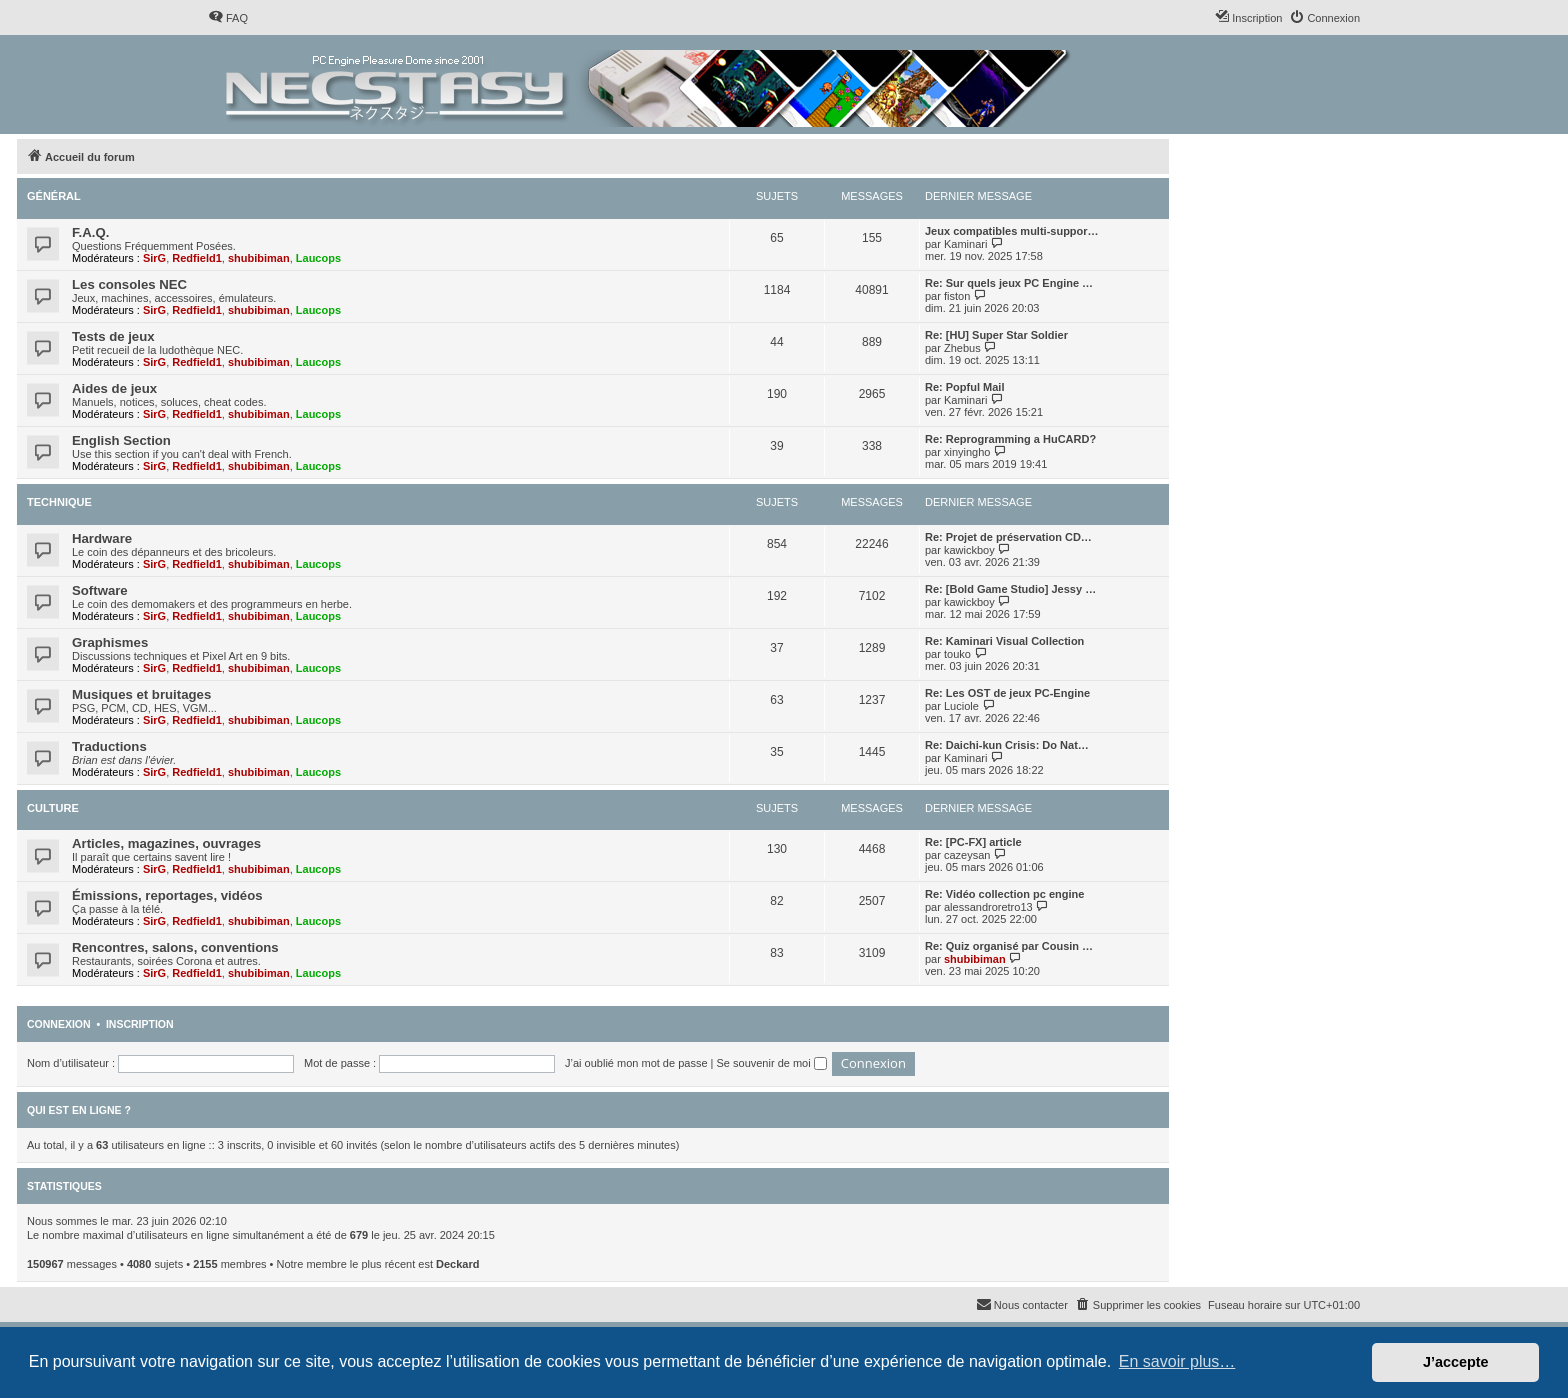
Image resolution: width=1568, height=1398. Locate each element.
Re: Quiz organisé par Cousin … (1009, 946)
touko (957, 654)
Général (54, 196)
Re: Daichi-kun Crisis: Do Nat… (1007, 745)
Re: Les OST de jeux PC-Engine (1007, 693)
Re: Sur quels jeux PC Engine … (1009, 283)
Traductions (109, 746)
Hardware (102, 538)
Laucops (318, 258)
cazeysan (967, 855)
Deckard (457, 1264)
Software (100, 590)
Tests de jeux (113, 336)
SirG (154, 258)
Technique (59, 502)
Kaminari (965, 244)
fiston (957, 296)
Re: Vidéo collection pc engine (1004, 894)
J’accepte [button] (1456, 1362)
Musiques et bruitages (141, 694)
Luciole (961, 706)
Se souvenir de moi (772, 1063)
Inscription (140, 1024)
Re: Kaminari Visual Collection (1004, 641)
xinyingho (967, 452)
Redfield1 (197, 258)
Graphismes (110, 642)
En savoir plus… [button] (1177, 1361)
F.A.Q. (90, 232)
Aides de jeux (114, 388)
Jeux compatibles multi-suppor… (1012, 231)
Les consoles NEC (129, 284)
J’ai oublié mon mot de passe (636, 1063)
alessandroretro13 (988, 907)
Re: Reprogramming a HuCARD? (1010, 439)
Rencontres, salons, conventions (175, 947)
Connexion (59, 1024)
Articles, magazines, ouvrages (166, 843)
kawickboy (969, 550)
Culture (53, 808)
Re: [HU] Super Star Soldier (996, 335)
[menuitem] (228, 18)
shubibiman (259, 258)
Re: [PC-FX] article (973, 842)
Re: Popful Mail (964, 387)
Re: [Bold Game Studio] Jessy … (1010, 589)
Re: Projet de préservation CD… (1008, 537)
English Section (121, 440)
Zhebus (962, 348)
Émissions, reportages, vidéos (167, 895)
